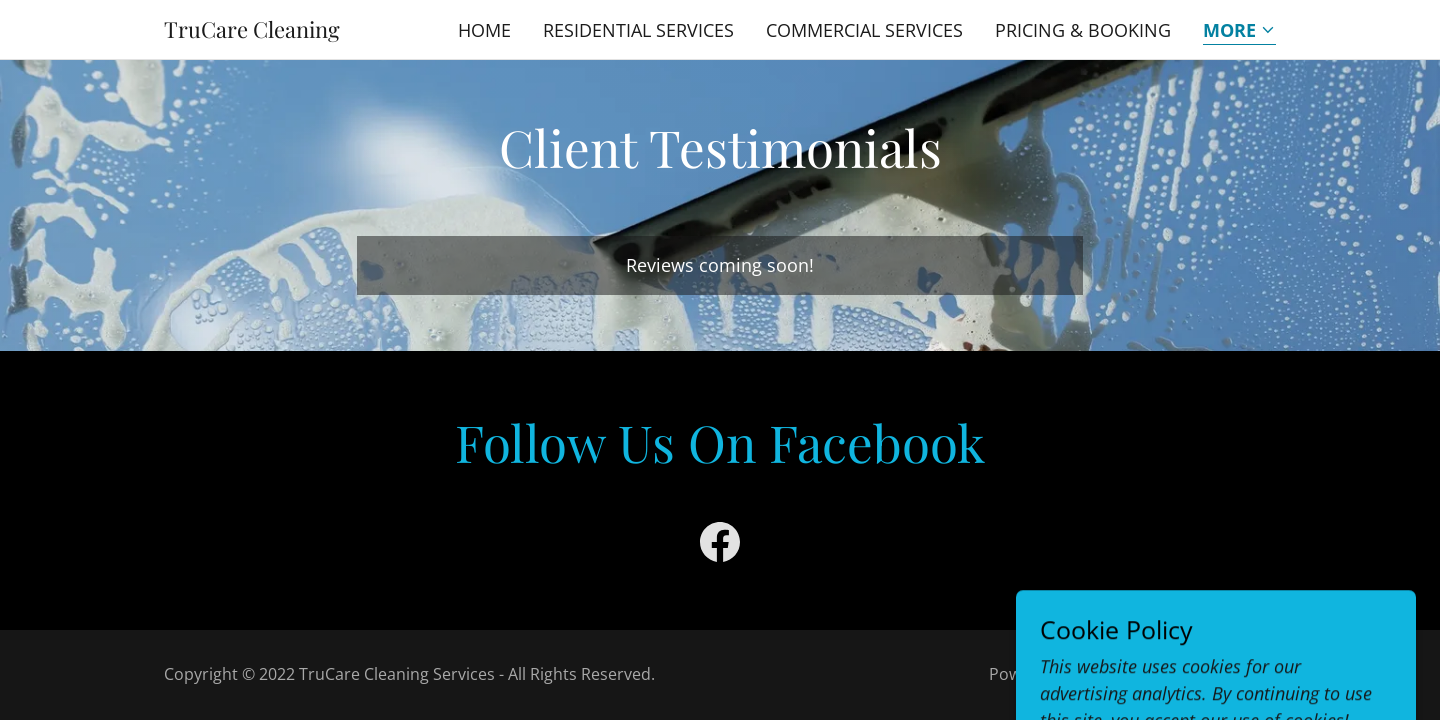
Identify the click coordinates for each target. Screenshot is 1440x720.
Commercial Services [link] (864, 30)
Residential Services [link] (638, 30)
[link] (252, 31)
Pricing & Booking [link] (1083, 30)
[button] (1239, 31)
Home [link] (484, 30)
